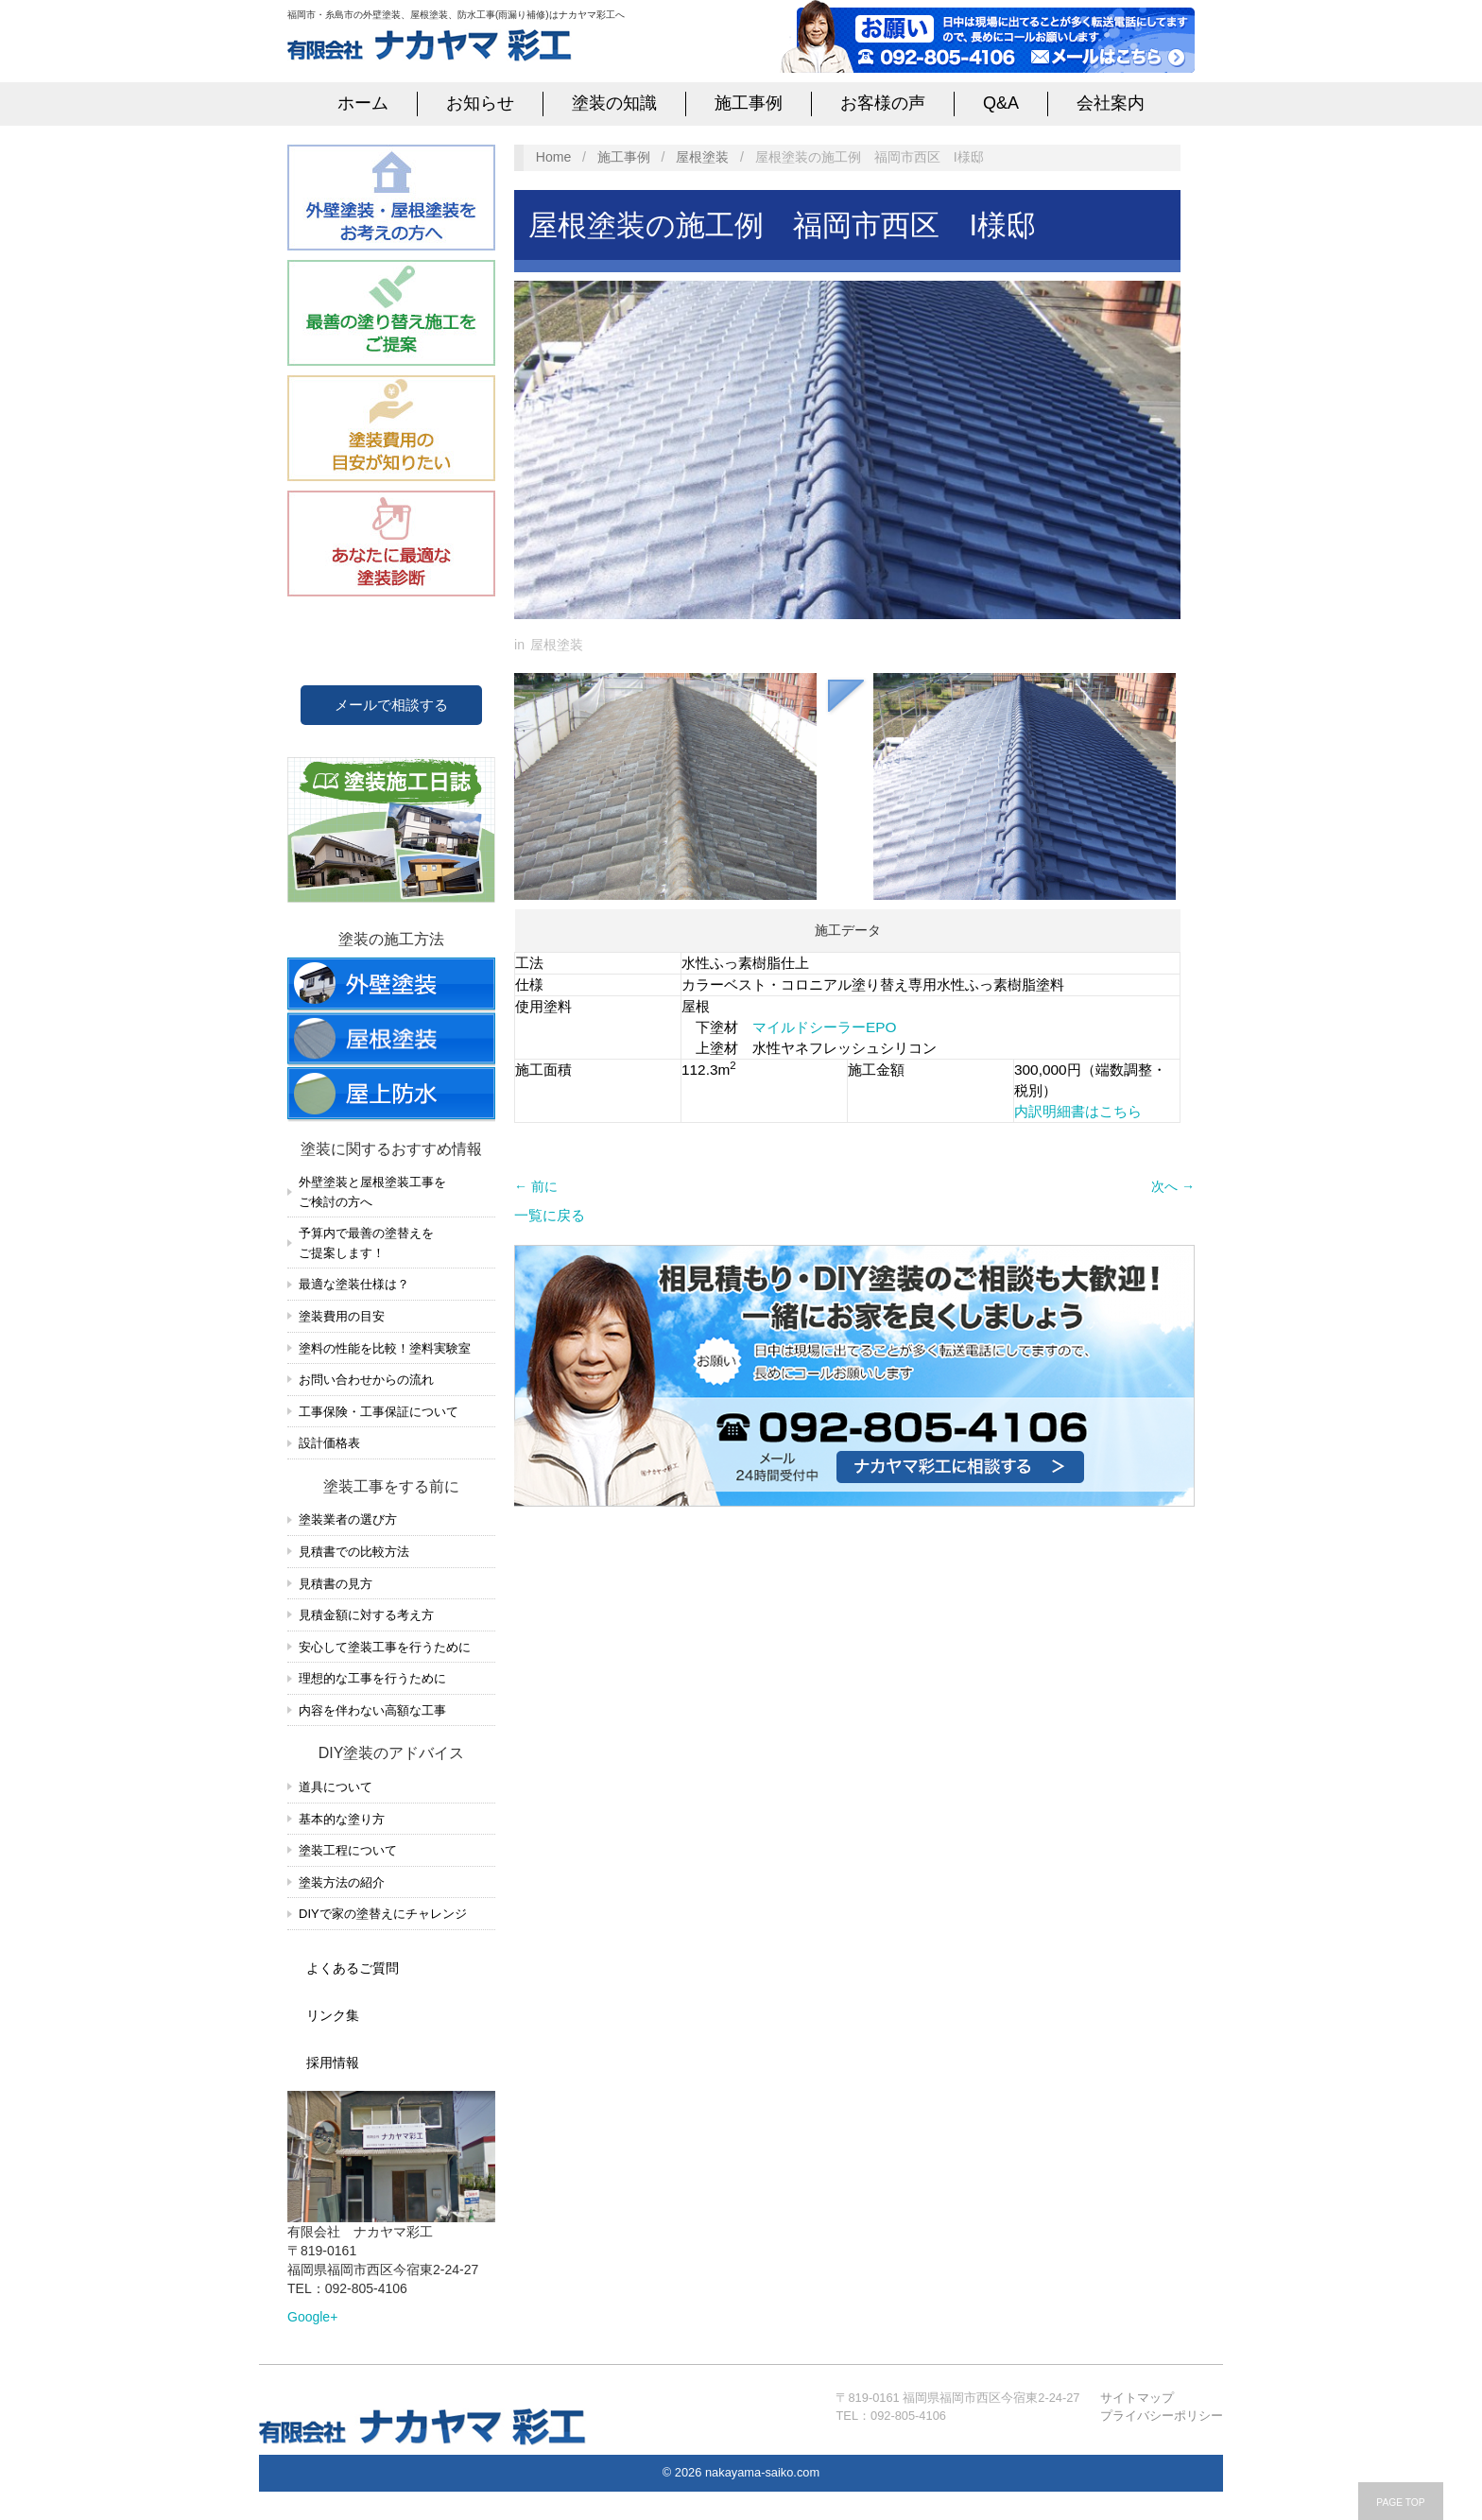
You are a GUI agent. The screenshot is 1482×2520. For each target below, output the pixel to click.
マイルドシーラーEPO (824, 1027)
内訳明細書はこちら (1078, 1111)
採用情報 (332, 2062)
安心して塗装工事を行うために (385, 1647)
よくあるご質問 (352, 1968)
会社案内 (1111, 103)
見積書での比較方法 (354, 1552)
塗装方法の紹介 (342, 1882)
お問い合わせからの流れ (366, 1379)
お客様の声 (882, 103)
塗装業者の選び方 (348, 1519)
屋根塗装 (702, 156)
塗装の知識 (614, 103)
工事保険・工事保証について (378, 1412)
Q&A (1001, 103)
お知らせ (480, 103)
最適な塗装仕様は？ (354, 1284)
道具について (335, 1787)
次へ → (1173, 1186)
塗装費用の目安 (342, 1316)
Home (554, 156)
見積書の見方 (335, 1584)
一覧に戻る (549, 1215)
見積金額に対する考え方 (366, 1615)
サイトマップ (1137, 2398)
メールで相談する (391, 705)
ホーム (362, 103)
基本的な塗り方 (342, 1819)
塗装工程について (348, 1850)
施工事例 (749, 103)
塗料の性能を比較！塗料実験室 (385, 1348)
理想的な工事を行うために (372, 1678)
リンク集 (332, 2015)
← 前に (536, 1186)
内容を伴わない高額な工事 (372, 1710)
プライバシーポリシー (1161, 2415)
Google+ (312, 2316)
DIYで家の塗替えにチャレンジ (383, 1914)
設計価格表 (329, 1443)
